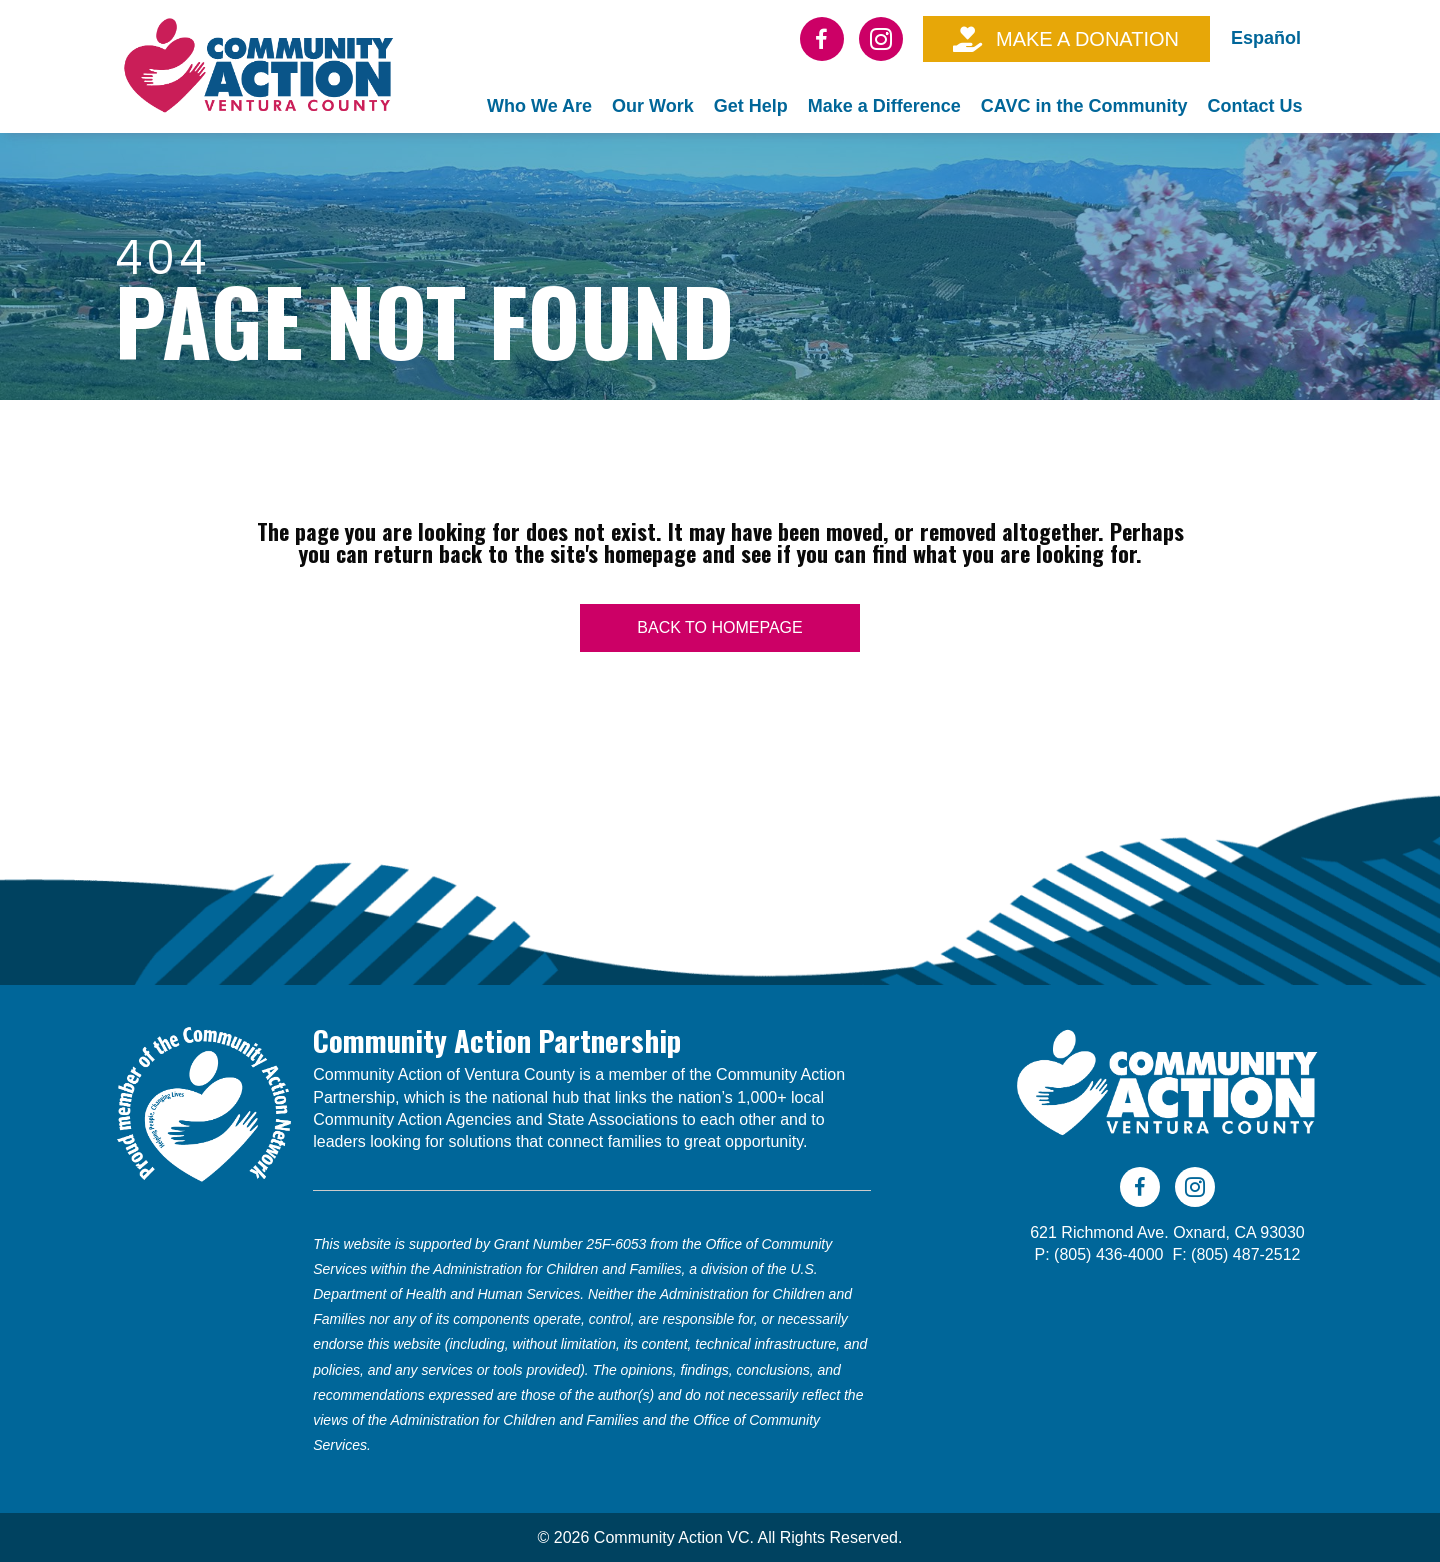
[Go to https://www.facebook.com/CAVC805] (822, 39)
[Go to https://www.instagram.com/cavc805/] (881, 39)
